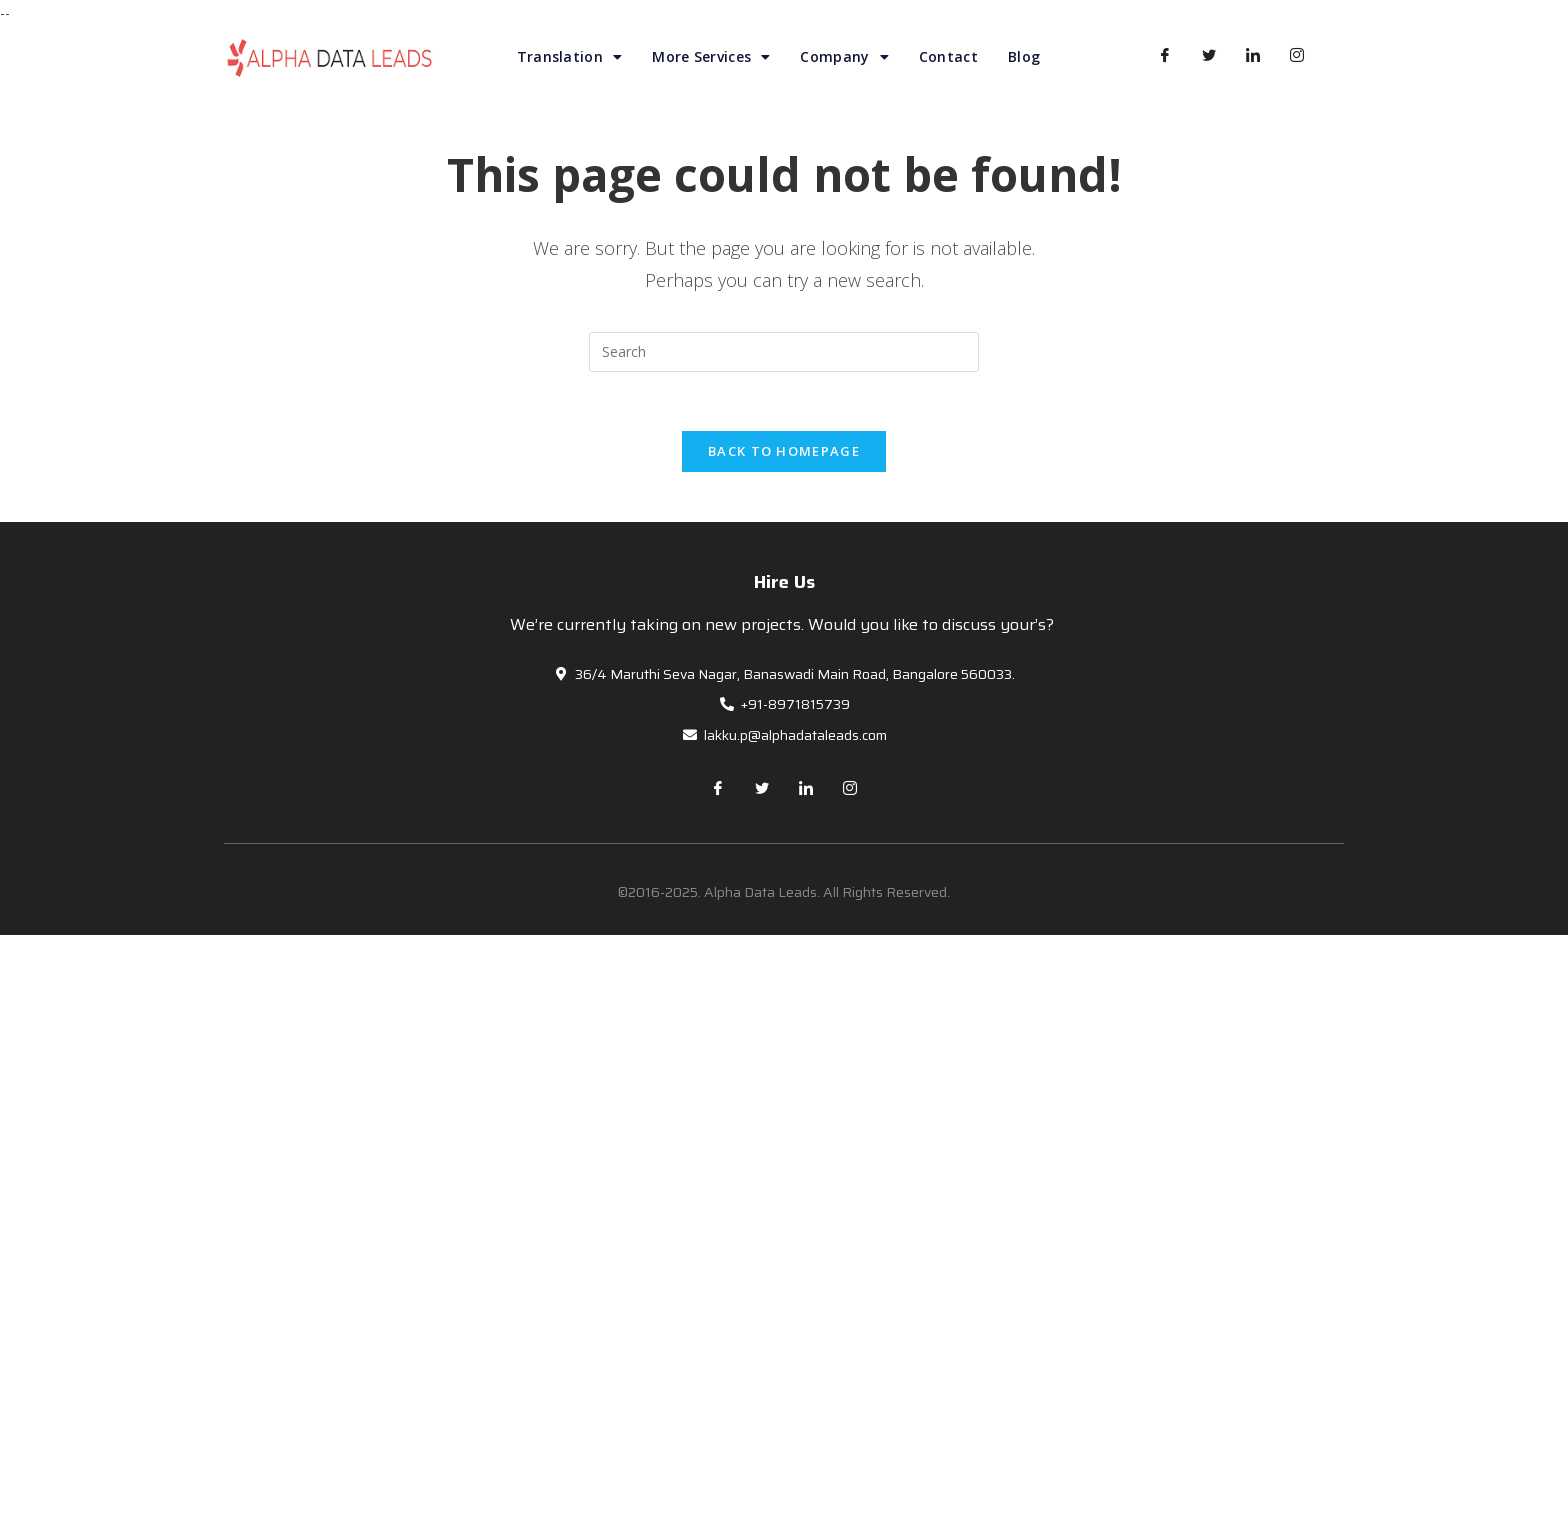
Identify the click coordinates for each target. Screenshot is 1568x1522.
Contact (948, 56)
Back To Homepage (784, 452)
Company (844, 56)
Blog (1024, 56)
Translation (570, 56)
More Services (711, 56)
